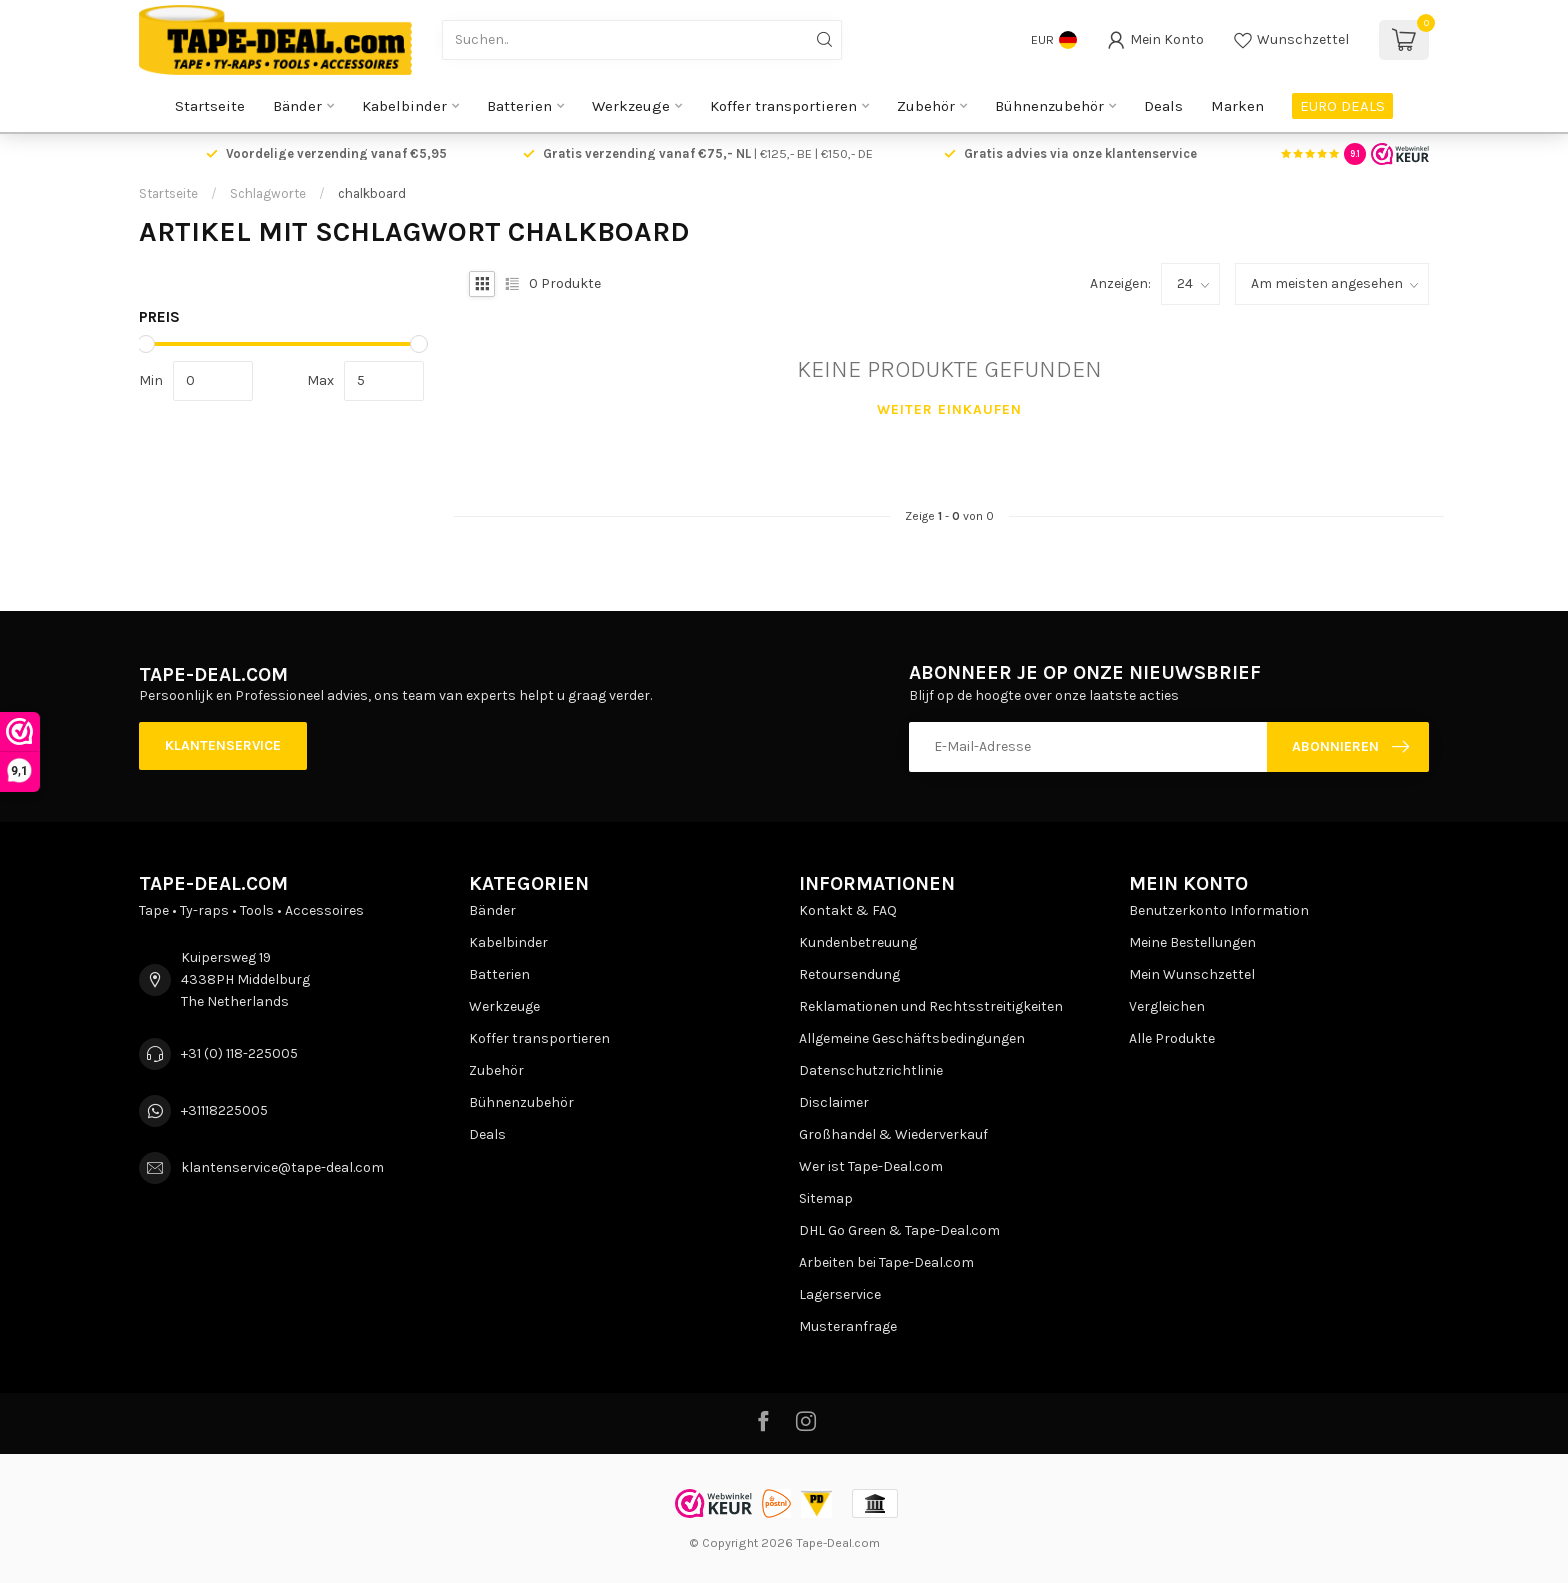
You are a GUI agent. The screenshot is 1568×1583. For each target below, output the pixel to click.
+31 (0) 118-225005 (239, 1053)
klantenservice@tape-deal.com (282, 1167)
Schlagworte (268, 193)
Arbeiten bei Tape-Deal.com (886, 1262)
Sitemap (826, 1198)
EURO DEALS (1342, 106)
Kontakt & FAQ (848, 910)
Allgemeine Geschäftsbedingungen (912, 1038)
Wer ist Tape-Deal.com (871, 1166)
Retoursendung (849, 974)
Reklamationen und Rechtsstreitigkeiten (931, 1006)
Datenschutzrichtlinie (871, 1070)
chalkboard (372, 193)
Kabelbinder (404, 106)
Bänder (297, 106)
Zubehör (926, 106)
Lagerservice (840, 1294)
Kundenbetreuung (858, 942)
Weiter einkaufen (949, 409)
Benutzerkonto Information (1219, 910)
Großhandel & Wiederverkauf (893, 1134)
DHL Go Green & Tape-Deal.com (899, 1230)
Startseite (210, 106)
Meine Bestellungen (1192, 942)
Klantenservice (223, 745)
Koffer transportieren (783, 106)
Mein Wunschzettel (1192, 974)
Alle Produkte (1172, 1038)
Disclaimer (834, 1102)
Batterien (519, 106)
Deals (1163, 106)
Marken (1237, 106)
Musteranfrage (848, 1326)
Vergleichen (1167, 1006)
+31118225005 (224, 1110)
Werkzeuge (631, 106)
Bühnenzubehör (1049, 106)
